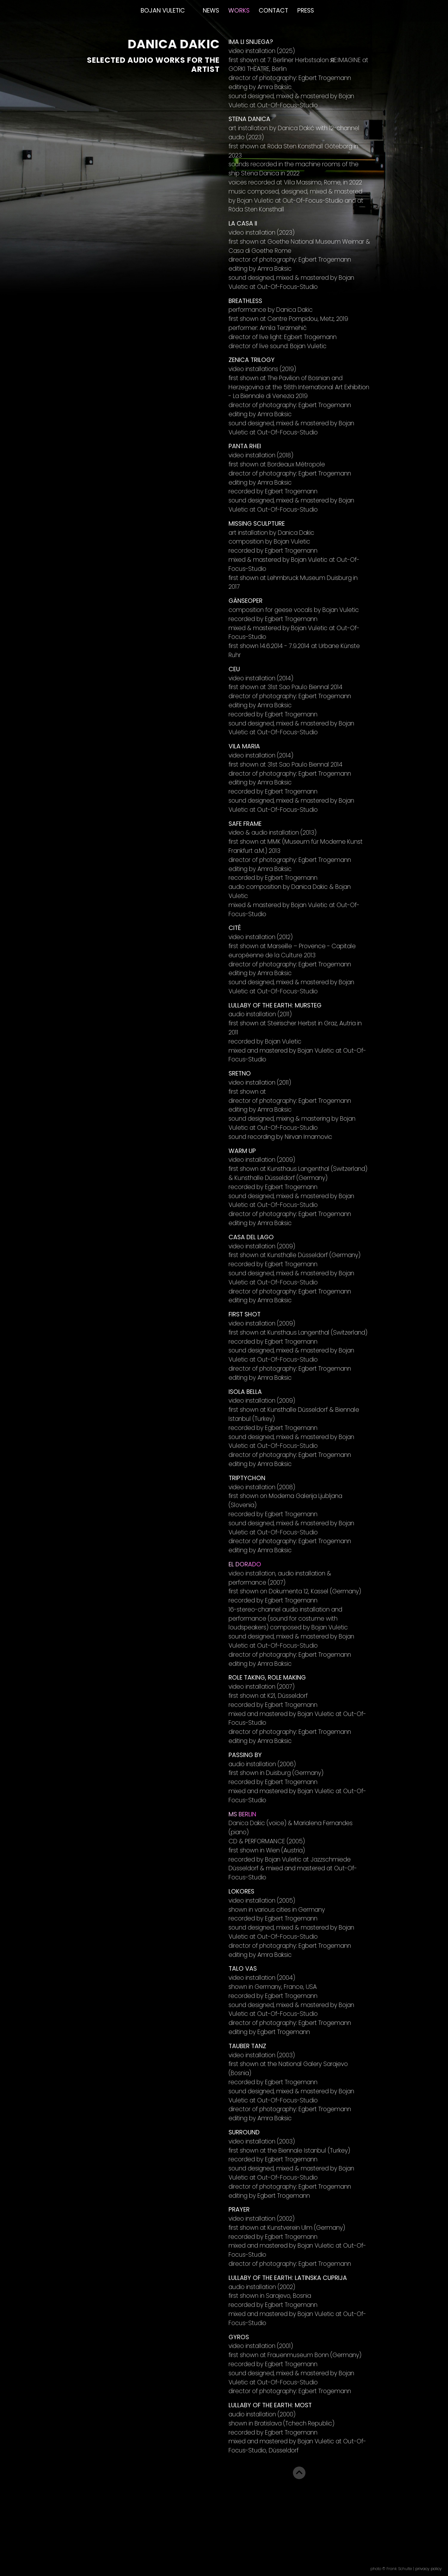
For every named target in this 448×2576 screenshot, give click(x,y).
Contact (273, 10)
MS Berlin (242, 1814)
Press (305, 10)
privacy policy (428, 2568)
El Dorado (245, 1564)
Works (239, 10)
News (211, 10)
